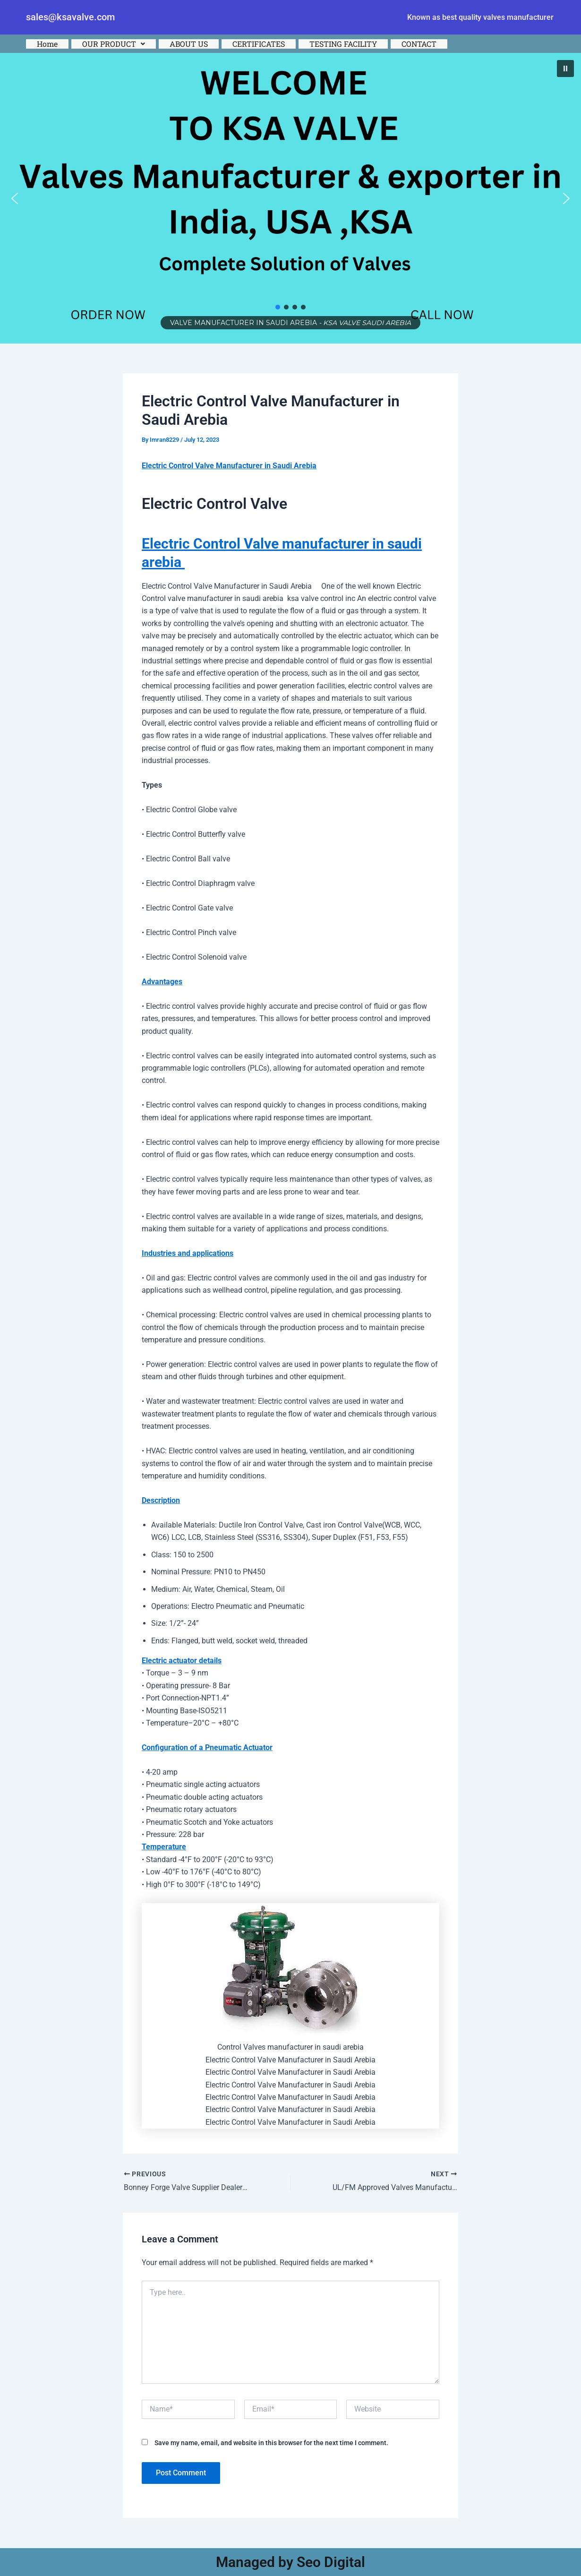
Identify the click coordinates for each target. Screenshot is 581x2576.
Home (47, 44)
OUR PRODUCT (113, 44)
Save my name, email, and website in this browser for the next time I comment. (271, 2443)
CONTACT (419, 44)
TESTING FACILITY (343, 44)
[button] (113, 44)
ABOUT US (189, 44)
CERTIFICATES (258, 44)
